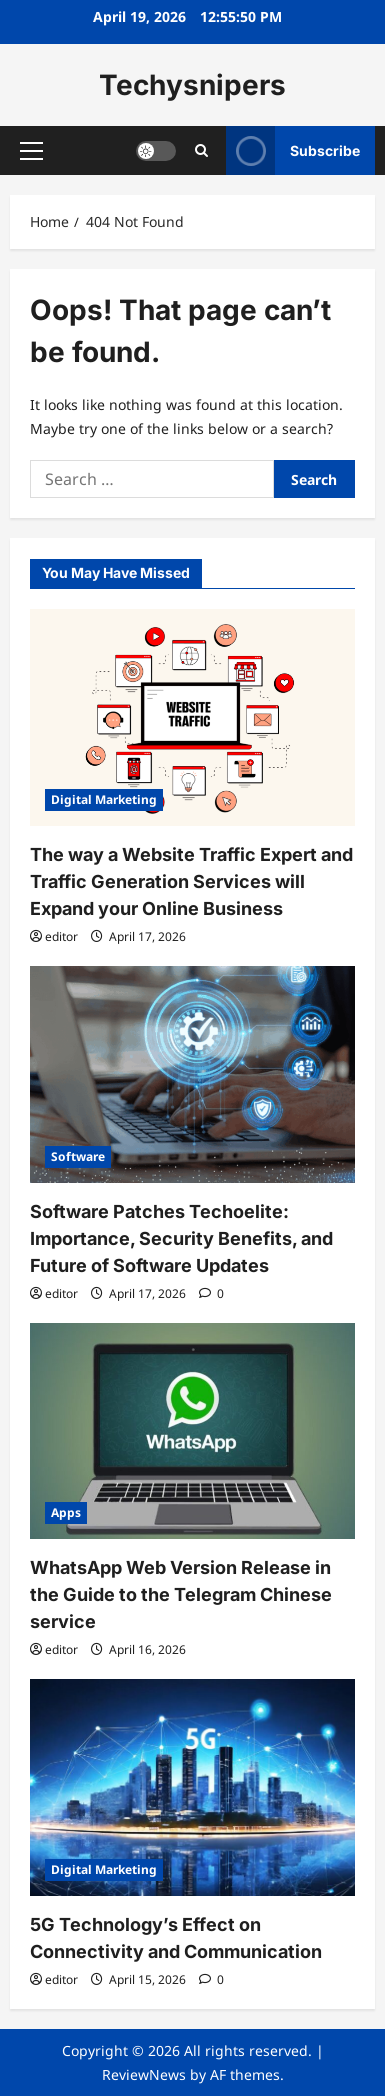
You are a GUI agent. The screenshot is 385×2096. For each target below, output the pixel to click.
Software (78, 1156)
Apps (66, 1512)
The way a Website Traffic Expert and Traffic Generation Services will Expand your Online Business (191, 881)
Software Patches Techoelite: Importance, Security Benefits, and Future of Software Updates (181, 1238)
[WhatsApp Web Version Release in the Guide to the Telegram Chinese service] (192, 1431)
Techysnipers (192, 85)
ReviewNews (144, 2074)
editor (61, 936)
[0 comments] (211, 1293)
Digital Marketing (104, 799)
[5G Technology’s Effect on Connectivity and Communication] (192, 1787)
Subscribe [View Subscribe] (293, 150)
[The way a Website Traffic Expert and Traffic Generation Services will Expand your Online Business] (192, 717)
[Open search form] (201, 150)
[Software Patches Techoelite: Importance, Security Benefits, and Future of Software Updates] (192, 1074)
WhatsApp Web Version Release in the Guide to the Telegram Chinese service (181, 1594)
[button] (31, 151)
